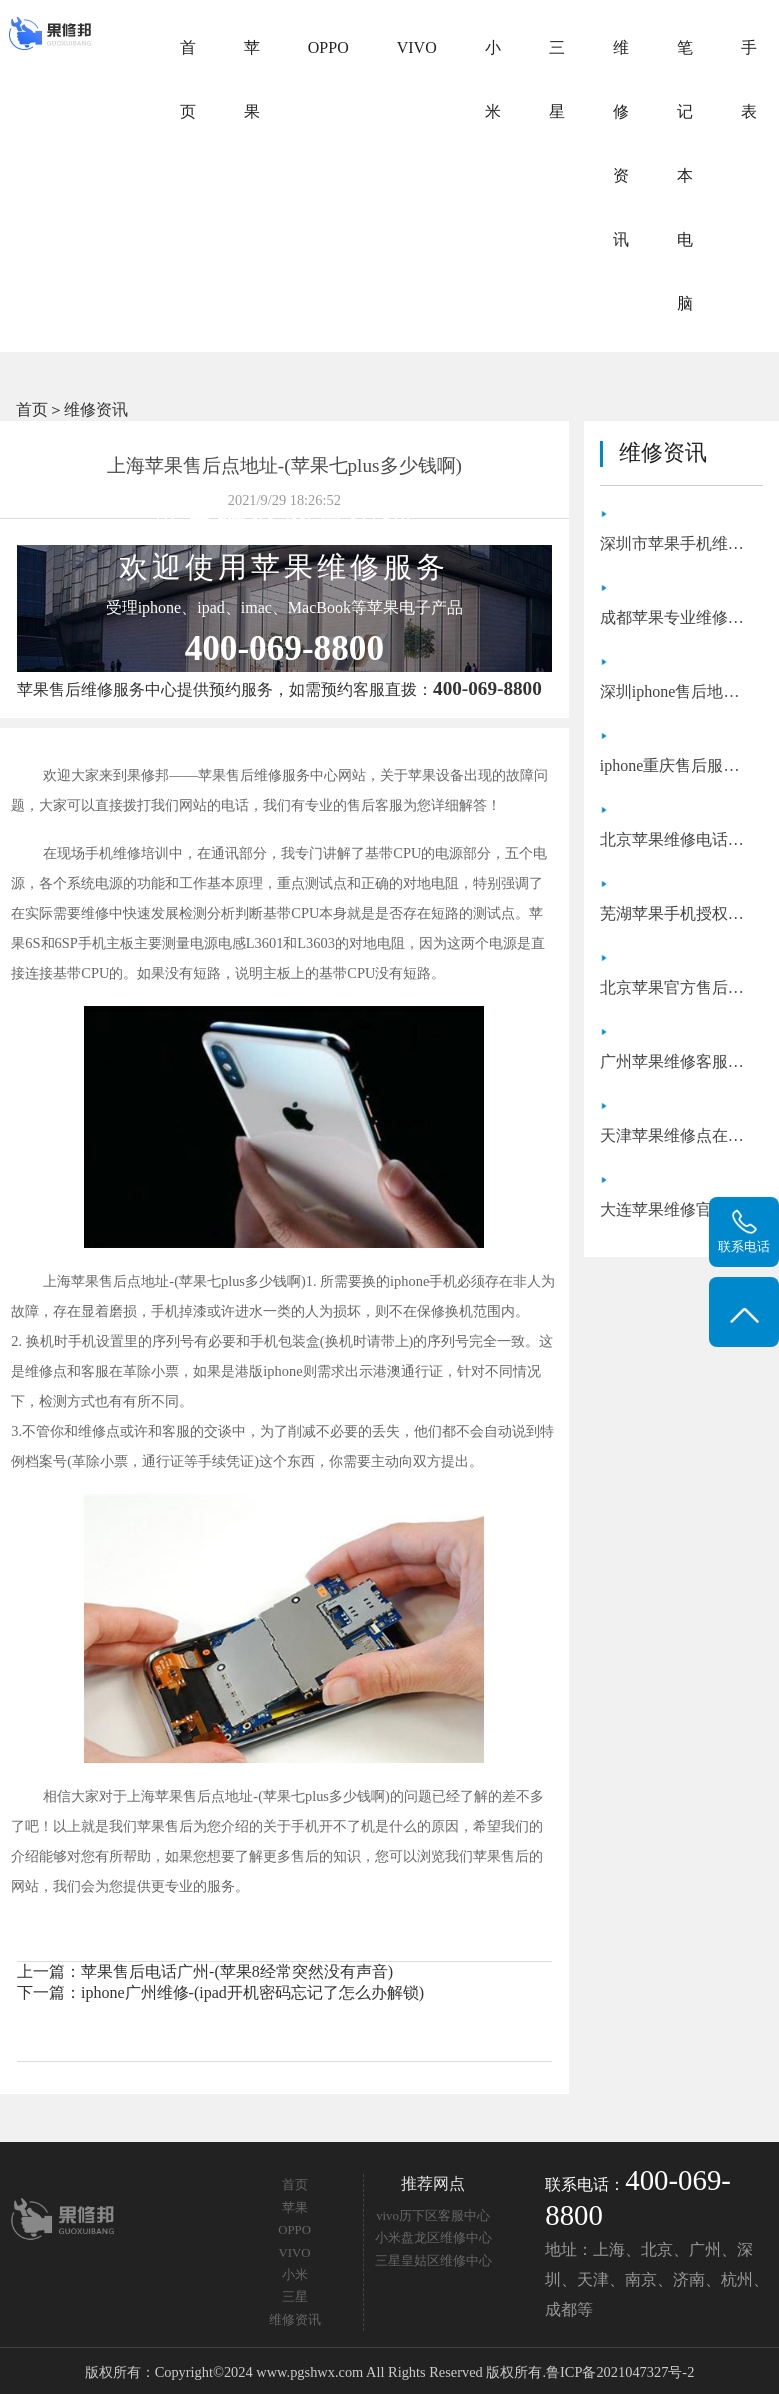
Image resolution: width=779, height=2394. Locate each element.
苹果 (252, 79)
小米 (493, 79)
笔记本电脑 (685, 175)
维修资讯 (621, 143)
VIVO (417, 47)
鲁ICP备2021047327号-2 (620, 2372)
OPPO (328, 47)
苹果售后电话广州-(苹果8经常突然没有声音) (237, 1971)
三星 (557, 79)
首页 (188, 79)
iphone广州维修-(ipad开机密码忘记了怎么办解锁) (252, 1992)
